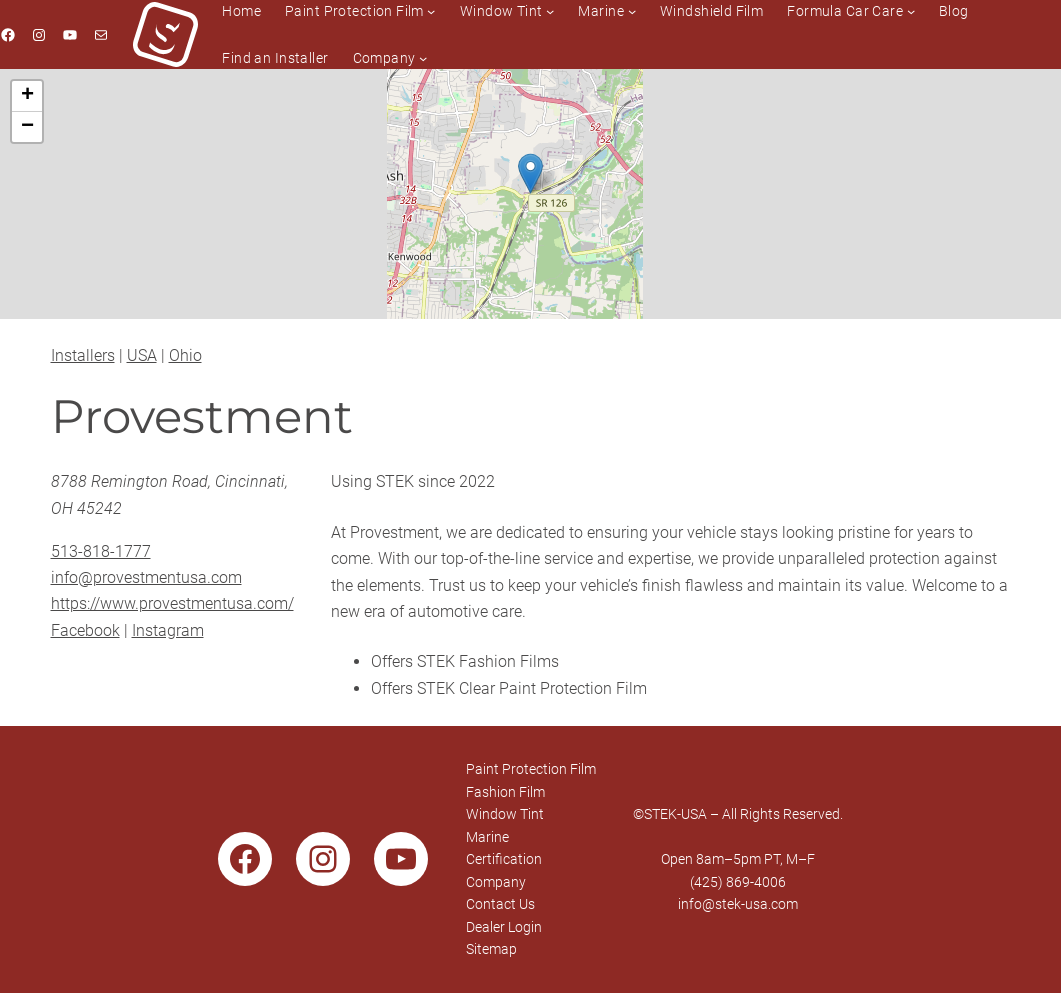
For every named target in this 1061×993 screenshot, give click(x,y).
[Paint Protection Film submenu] (431, 11)
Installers (83, 355)
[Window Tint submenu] (550, 11)
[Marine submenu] (632, 11)
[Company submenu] (423, 58)
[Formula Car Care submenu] (911, 11)
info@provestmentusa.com (146, 577)
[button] (530, 173)
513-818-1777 (101, 551)
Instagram (168, 630)
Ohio (185, 355)
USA (142, 355)
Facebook (85, 630)
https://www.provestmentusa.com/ (172, 603)
